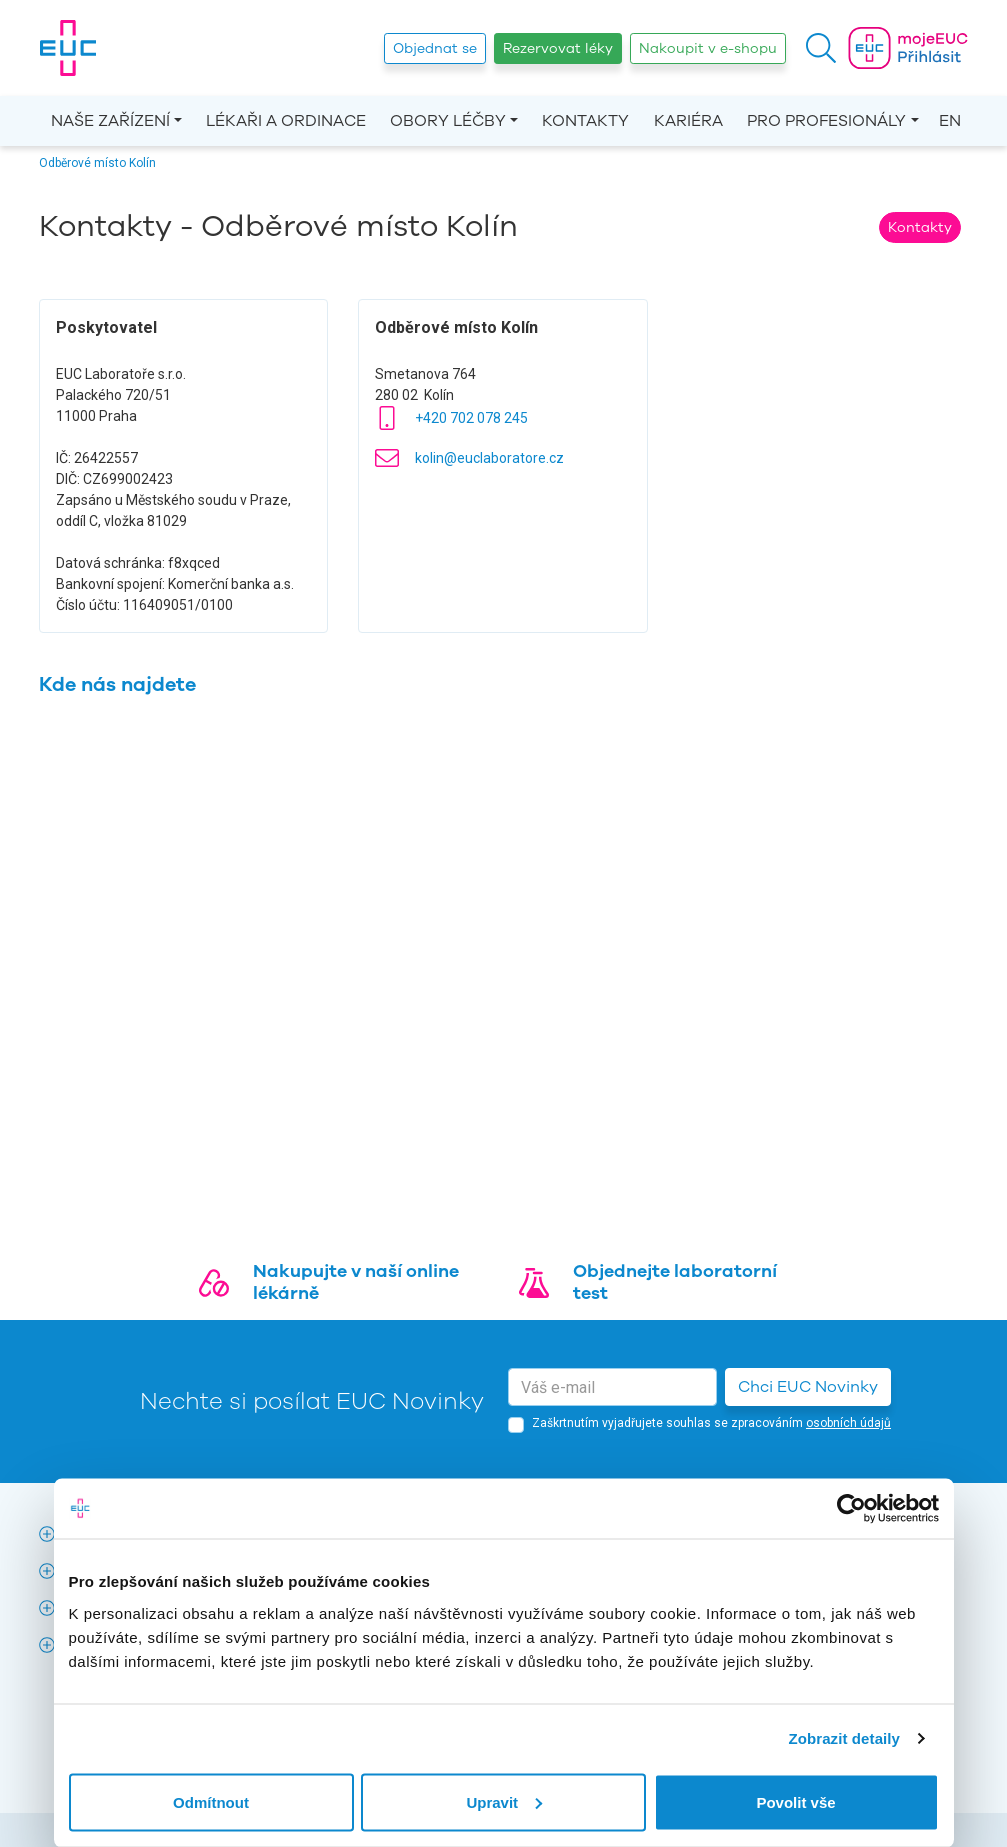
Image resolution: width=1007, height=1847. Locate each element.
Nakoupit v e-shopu (708, 48)
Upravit (504, 1801)
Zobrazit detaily (844, 1738)
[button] (821, 48)
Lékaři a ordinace (286, 121)
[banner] (68, 48)
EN (950, 121)
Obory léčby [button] (448, 121)
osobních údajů (848, 1423)
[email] (612, 1387)
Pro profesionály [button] (826, 121)
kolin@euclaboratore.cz (489, 458)
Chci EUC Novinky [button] (808, 1387)
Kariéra (688, 121)
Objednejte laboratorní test (675, 1282)
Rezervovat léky (558, 48)
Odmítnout (211, 1801)
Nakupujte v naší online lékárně (356, 1282)
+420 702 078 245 (471, 418)
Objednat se (435, 48)
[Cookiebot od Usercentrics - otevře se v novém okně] (851, 1509)
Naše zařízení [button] (110, 121)
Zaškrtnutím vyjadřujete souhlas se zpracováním (711, 1423)
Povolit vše (795, 1801)
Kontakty (585, 121)
